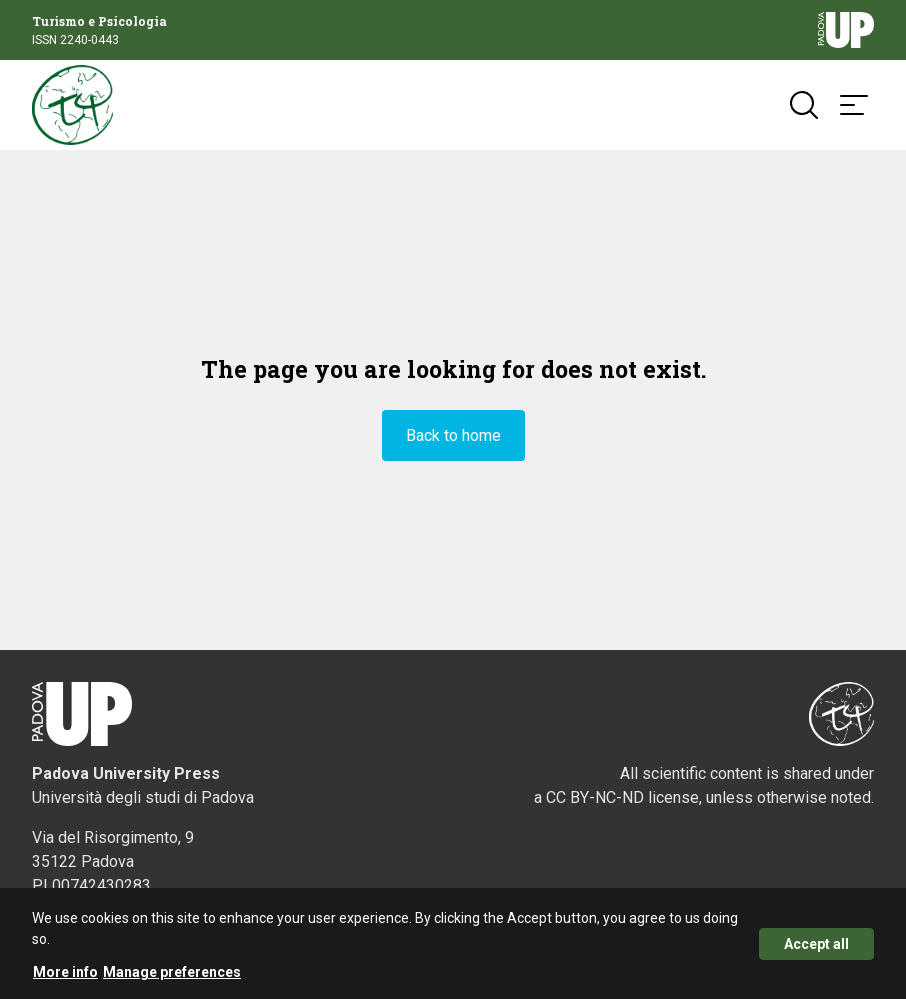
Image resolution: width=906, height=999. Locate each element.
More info (65, 976)
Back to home (453, 435)
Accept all (816, 948)
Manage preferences (172, 976)
